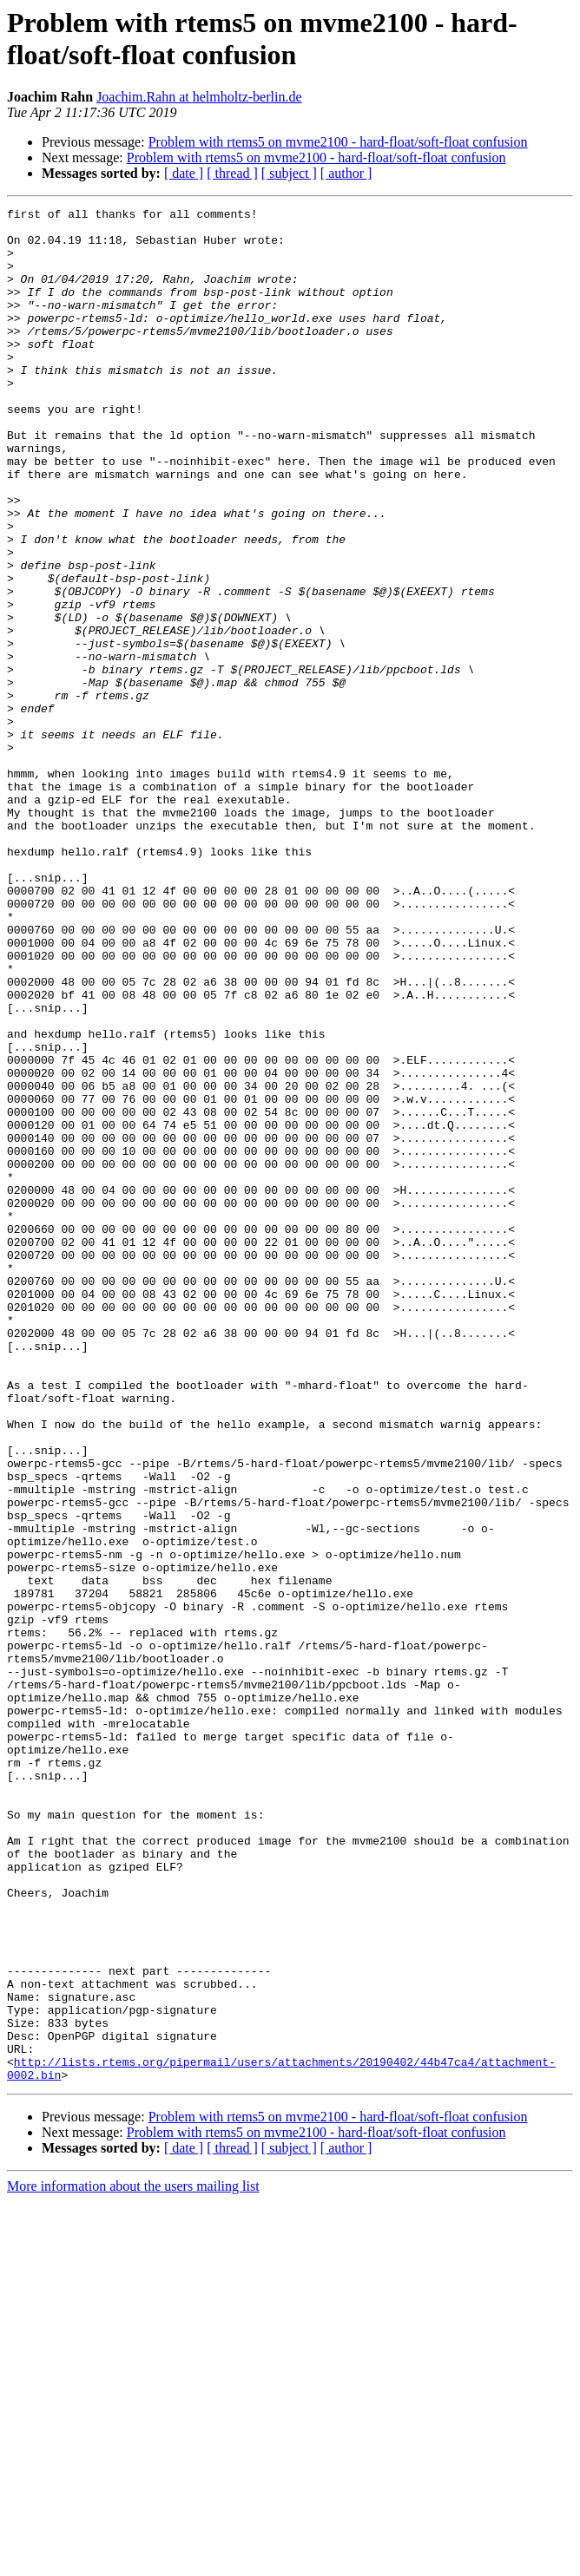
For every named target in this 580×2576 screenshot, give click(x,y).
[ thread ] (232, 173)
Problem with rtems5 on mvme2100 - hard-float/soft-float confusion (338, 141)
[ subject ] (289, 173)
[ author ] (346, 173)
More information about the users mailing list (133, 2560)
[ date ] (183, 173)
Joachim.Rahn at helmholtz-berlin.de (198, 96)
